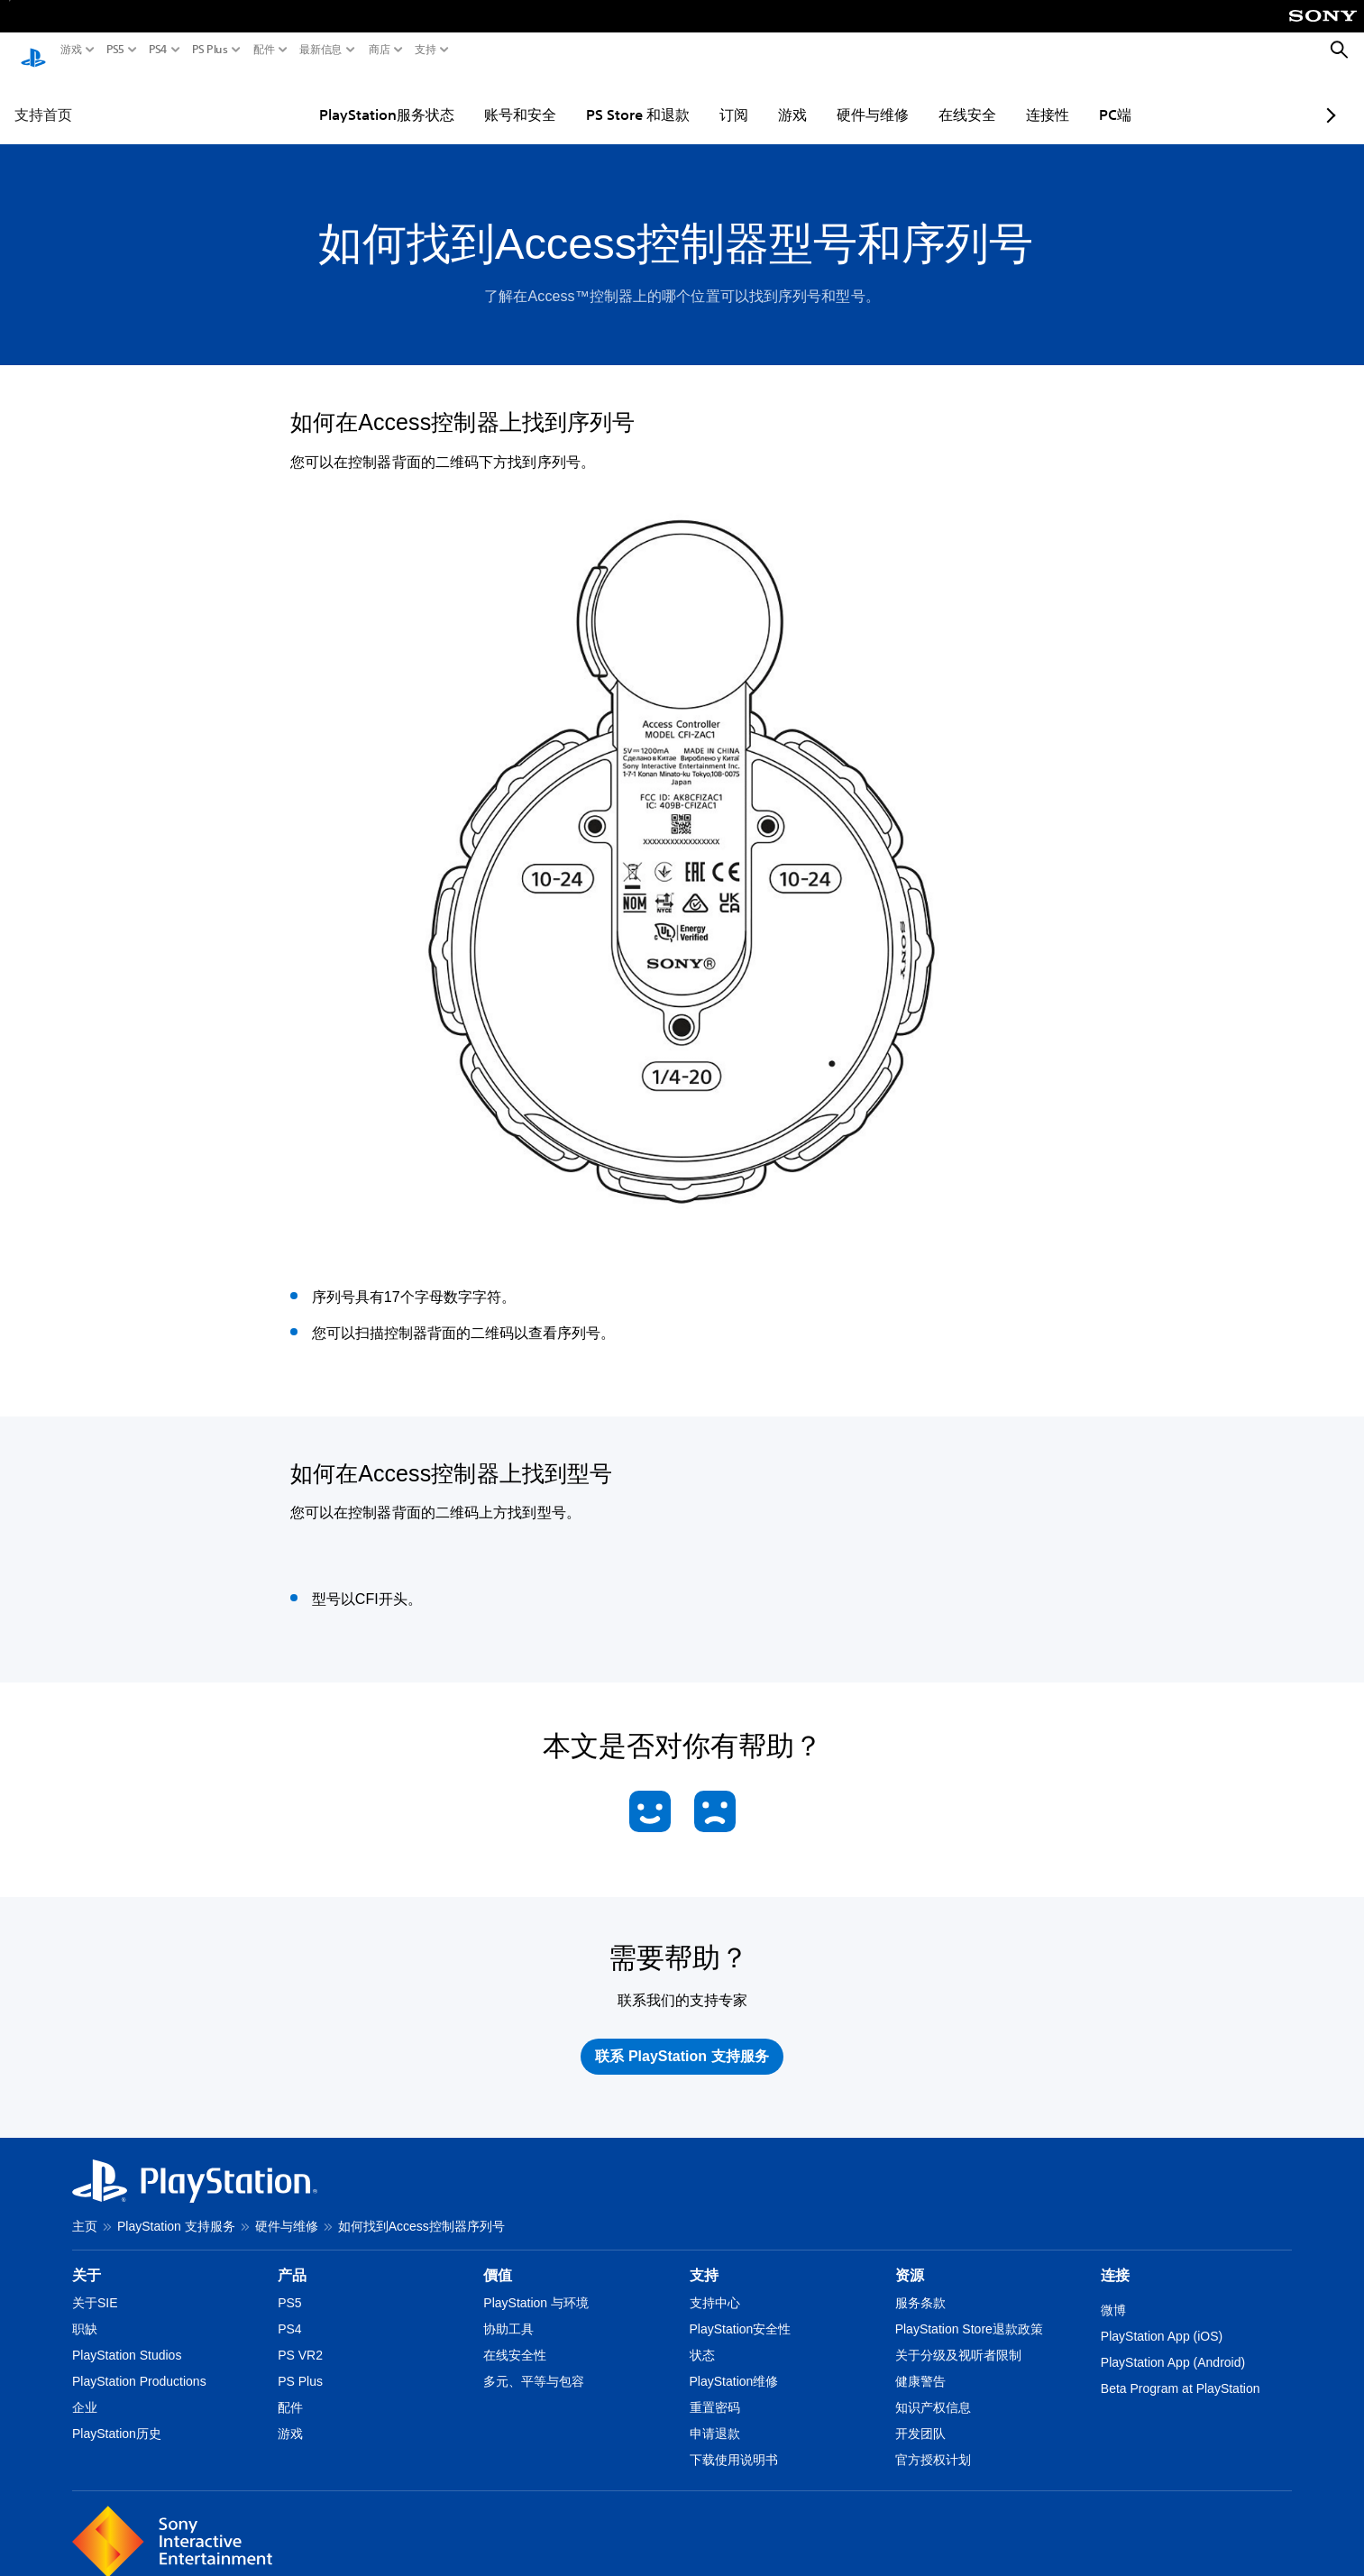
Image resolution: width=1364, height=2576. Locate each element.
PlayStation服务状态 (341, 97)
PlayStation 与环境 (536, 2285)
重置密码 (715, 2390)
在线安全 (922, 97)
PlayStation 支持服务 (176, 2209)
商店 (379, 49)
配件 (264, 49)
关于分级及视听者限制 (958, 2338)
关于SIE (95, 2285)
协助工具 (508, 2312)
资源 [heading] (909, 2258)
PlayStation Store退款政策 (969, 2312)
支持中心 (715, 2285)
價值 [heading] (497, 2258)
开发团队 (920, 2416)
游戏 (71, 49)
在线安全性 (514, 2338)
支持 (425, 49)
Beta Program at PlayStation (1180, 2371)
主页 (84, 2209)
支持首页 (43, 97)
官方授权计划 (933, 2442)
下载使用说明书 (734, 2442)
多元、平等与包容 (533, 2364)
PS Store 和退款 (593, 97)
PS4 (158, 49)
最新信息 (321, 49)
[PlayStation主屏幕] (33, 50)
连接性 (1002, 97)
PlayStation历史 (116, 2416)
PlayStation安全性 (741, 2312)
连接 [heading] (1115, 2258)
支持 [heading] (704, 2258)
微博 (1113, 2293)
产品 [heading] (292, 2258)
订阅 (688, 97)
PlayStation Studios (126, 2338)
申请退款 (715, 2416)
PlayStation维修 (734, 2364)
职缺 (84, 2312)
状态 (702, 2338)
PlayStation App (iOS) (1161, 2319)
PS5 (115, 49)
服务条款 (920, 2285)
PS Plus (210, 49)
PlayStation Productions (139, 2364)
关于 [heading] (86, 2258)
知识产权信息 (933, 2390)
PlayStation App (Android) (1173, 2345)
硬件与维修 (828, 97)
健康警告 (920, 2364)
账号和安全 (475, 97)
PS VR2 (300, 2338)
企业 (84, 2390)
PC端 (1070, 97)
